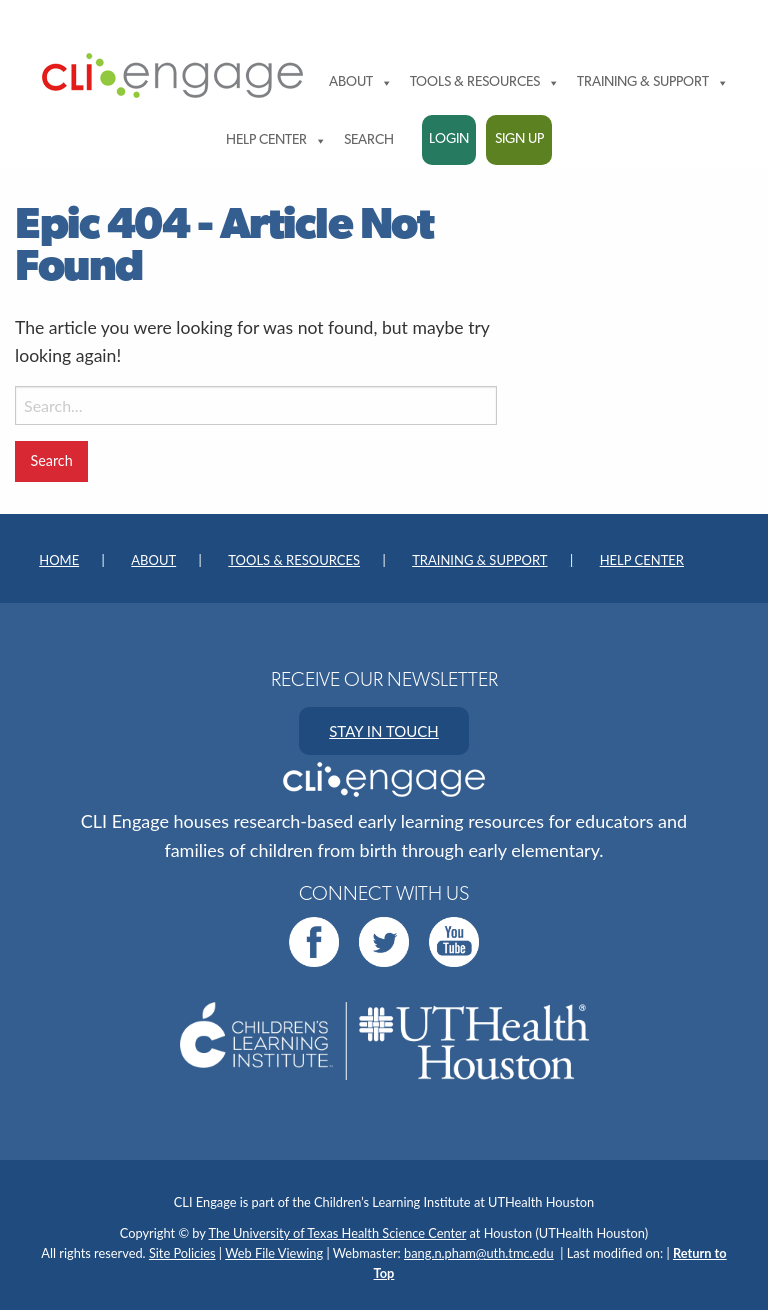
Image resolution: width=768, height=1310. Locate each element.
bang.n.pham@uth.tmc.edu (479, 1253)
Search (369, 140)
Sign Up (519, 139)
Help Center (276, 141)
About (361, 83)
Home (59, 560)
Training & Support (653, 83)
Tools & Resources (485, 83)
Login (449, 139)
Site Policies (182, 1253)
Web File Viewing (274, 1253)
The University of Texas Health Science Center (338, 1233)
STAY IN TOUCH (384, 731)
